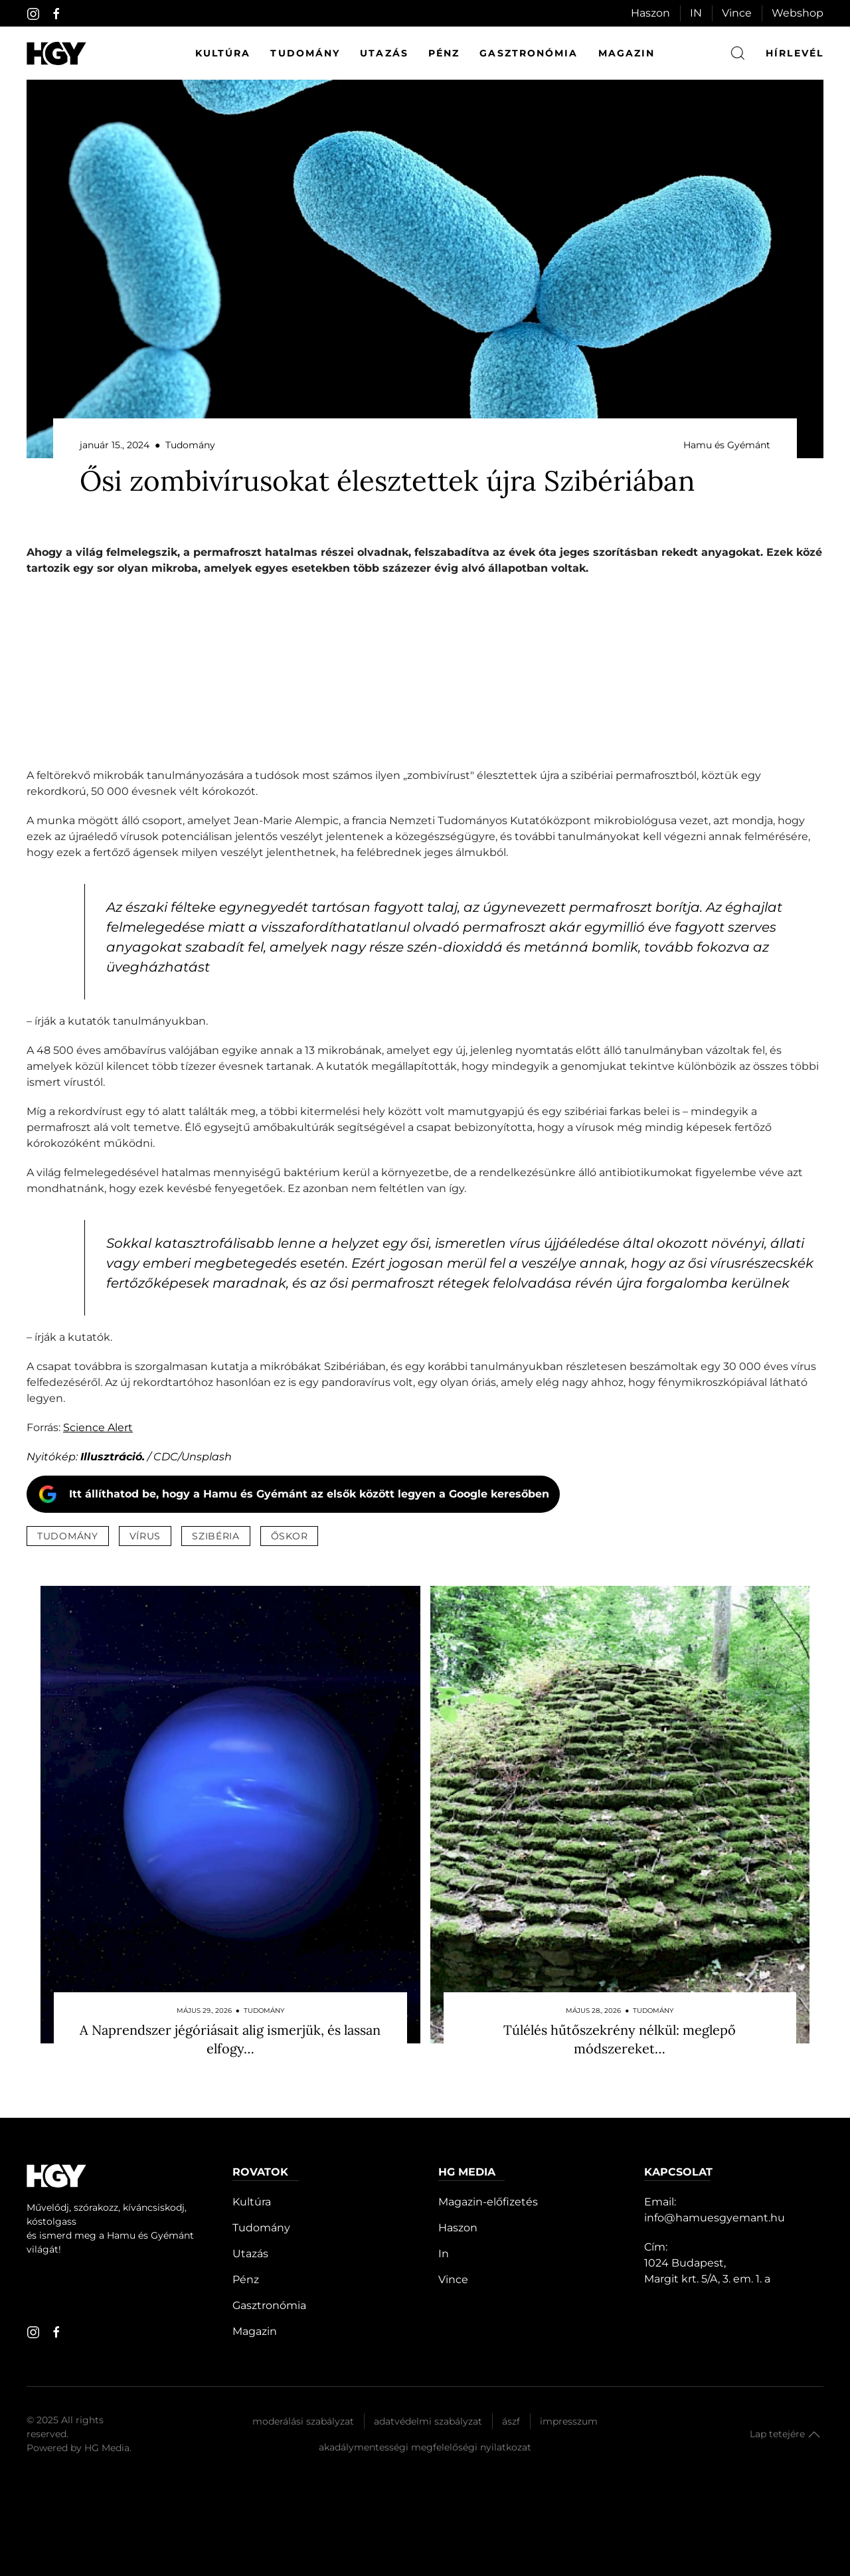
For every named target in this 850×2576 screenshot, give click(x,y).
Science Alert (98, 1427)
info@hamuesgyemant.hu (714, 2217)
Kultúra (223, 53)
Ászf (511, 2421)
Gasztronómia (528, 53)
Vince (737, 13)
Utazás (384, 53)
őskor (289, 1536)
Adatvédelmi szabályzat (428, 2421)
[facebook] (56, 14)
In (443, 2253)
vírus (145, 1536)
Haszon (650, 13)
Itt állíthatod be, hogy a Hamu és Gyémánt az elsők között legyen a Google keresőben (309, 1494)
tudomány (67, 1536)
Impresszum (569, 2421)
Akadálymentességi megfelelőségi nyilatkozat (425, 2447)
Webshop (797, 13)
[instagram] (33, 14)
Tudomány (305, 53)
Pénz (444, 53)
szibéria (216, 1536)
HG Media (106, 2448)
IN (696, 13)
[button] (814, 2434)
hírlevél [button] (794, 53)
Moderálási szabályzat (303, 2421)
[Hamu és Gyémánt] (56, 53)
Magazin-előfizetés (488, 2201)
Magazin (626, 53)
